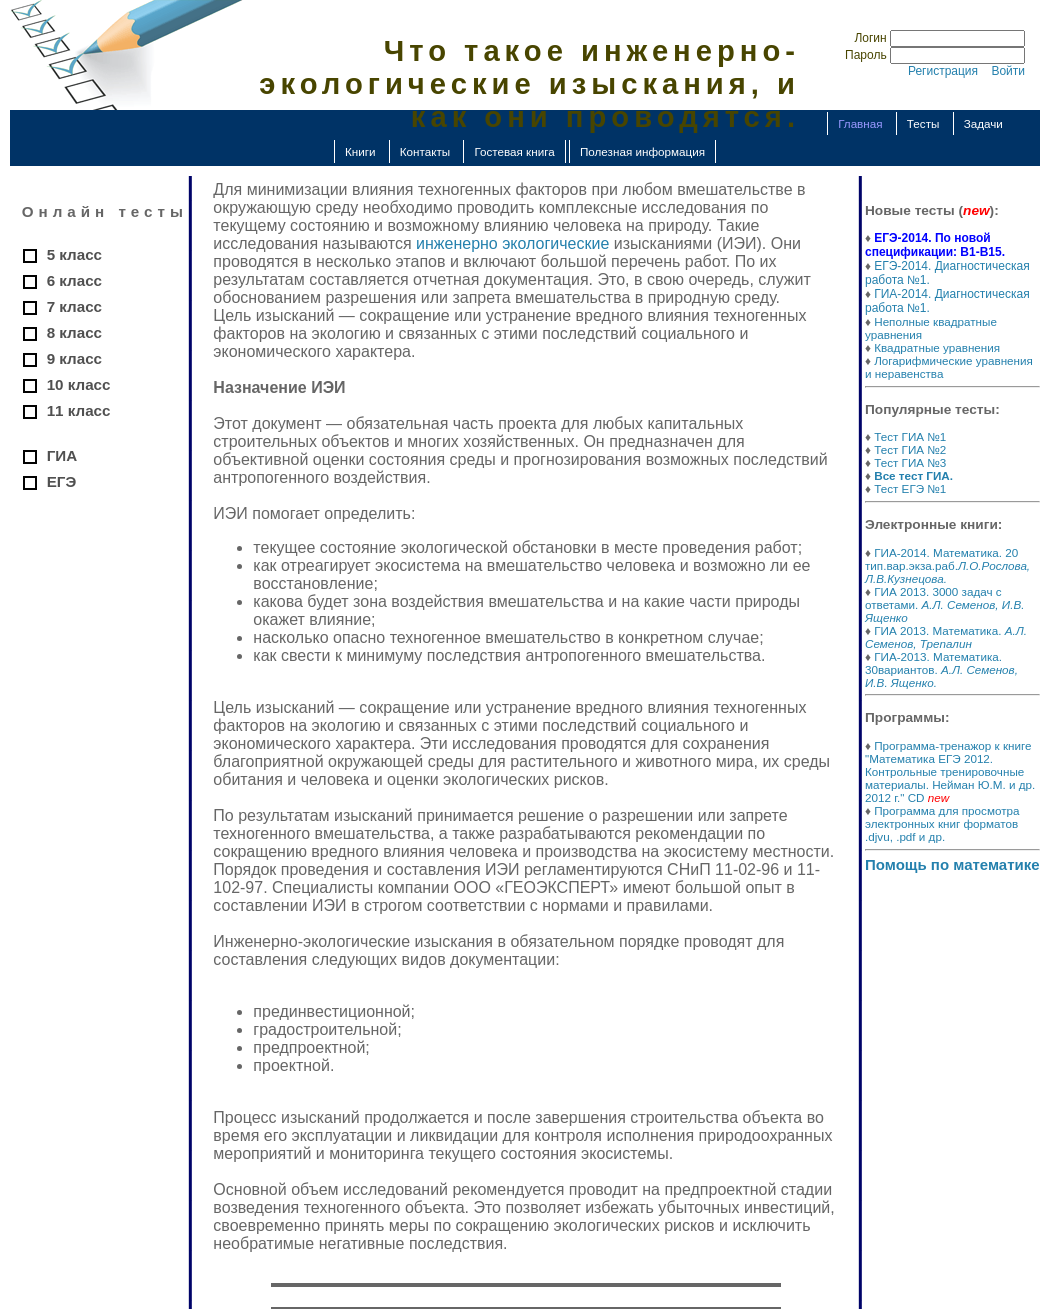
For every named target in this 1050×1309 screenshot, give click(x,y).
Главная (860, 123)
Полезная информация (642, 151)
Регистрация (943, 71)
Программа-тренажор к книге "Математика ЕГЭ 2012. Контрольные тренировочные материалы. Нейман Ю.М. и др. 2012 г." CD (950, 771)
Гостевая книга (514, 151)
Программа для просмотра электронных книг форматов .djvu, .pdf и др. (942, 823)
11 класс (79, 410)
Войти (1008, 71)
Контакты (425, 151)
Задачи (983, 123)
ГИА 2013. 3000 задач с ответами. (944, 604)
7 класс (74, 306)
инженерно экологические (512, 243)
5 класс (74, 254)
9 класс (74, 358)
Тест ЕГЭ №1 (910, 488)
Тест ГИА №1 (910, 436)
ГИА (62, 455)
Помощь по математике (952, 864)
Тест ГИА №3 (910, 462)
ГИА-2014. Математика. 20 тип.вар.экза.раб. (947, 565)
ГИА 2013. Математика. (946, 637)
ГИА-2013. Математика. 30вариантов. (941, 669)
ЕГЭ (62, 481)
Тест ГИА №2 (910, 449)
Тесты (923, 123)
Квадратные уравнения (937, 347)
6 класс (74, 280)
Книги (360, 151)
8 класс (74, 332)
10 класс (79, 384)
